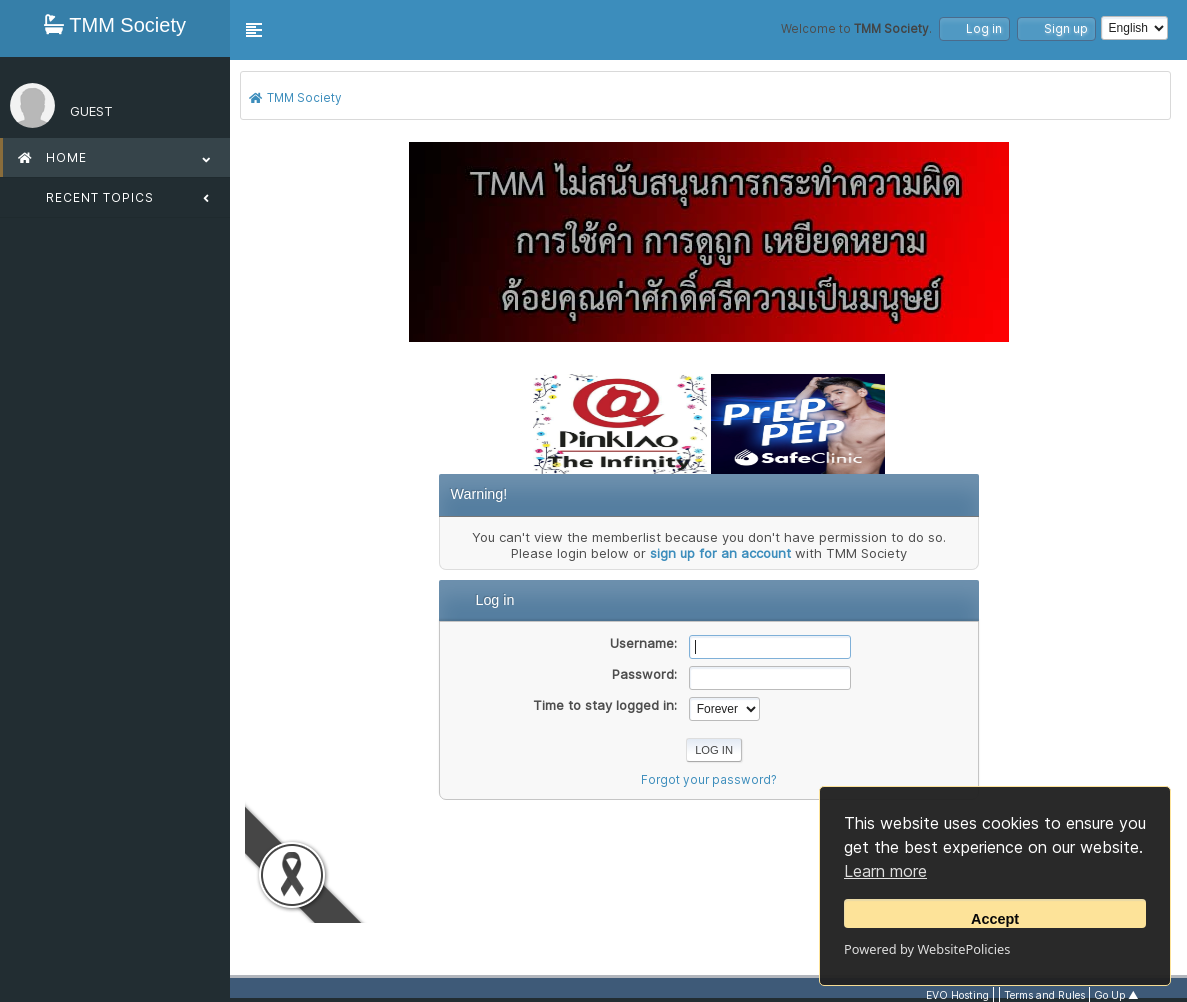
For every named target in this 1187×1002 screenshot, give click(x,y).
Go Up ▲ (1116, 995)
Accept (995, 919)
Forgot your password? (709, 780)
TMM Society (115, 25)
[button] (254, 30)
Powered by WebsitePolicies (927, 949)
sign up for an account (720, 553)
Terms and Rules (1044, 995)
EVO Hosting (957, 995)
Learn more (885, 871)
